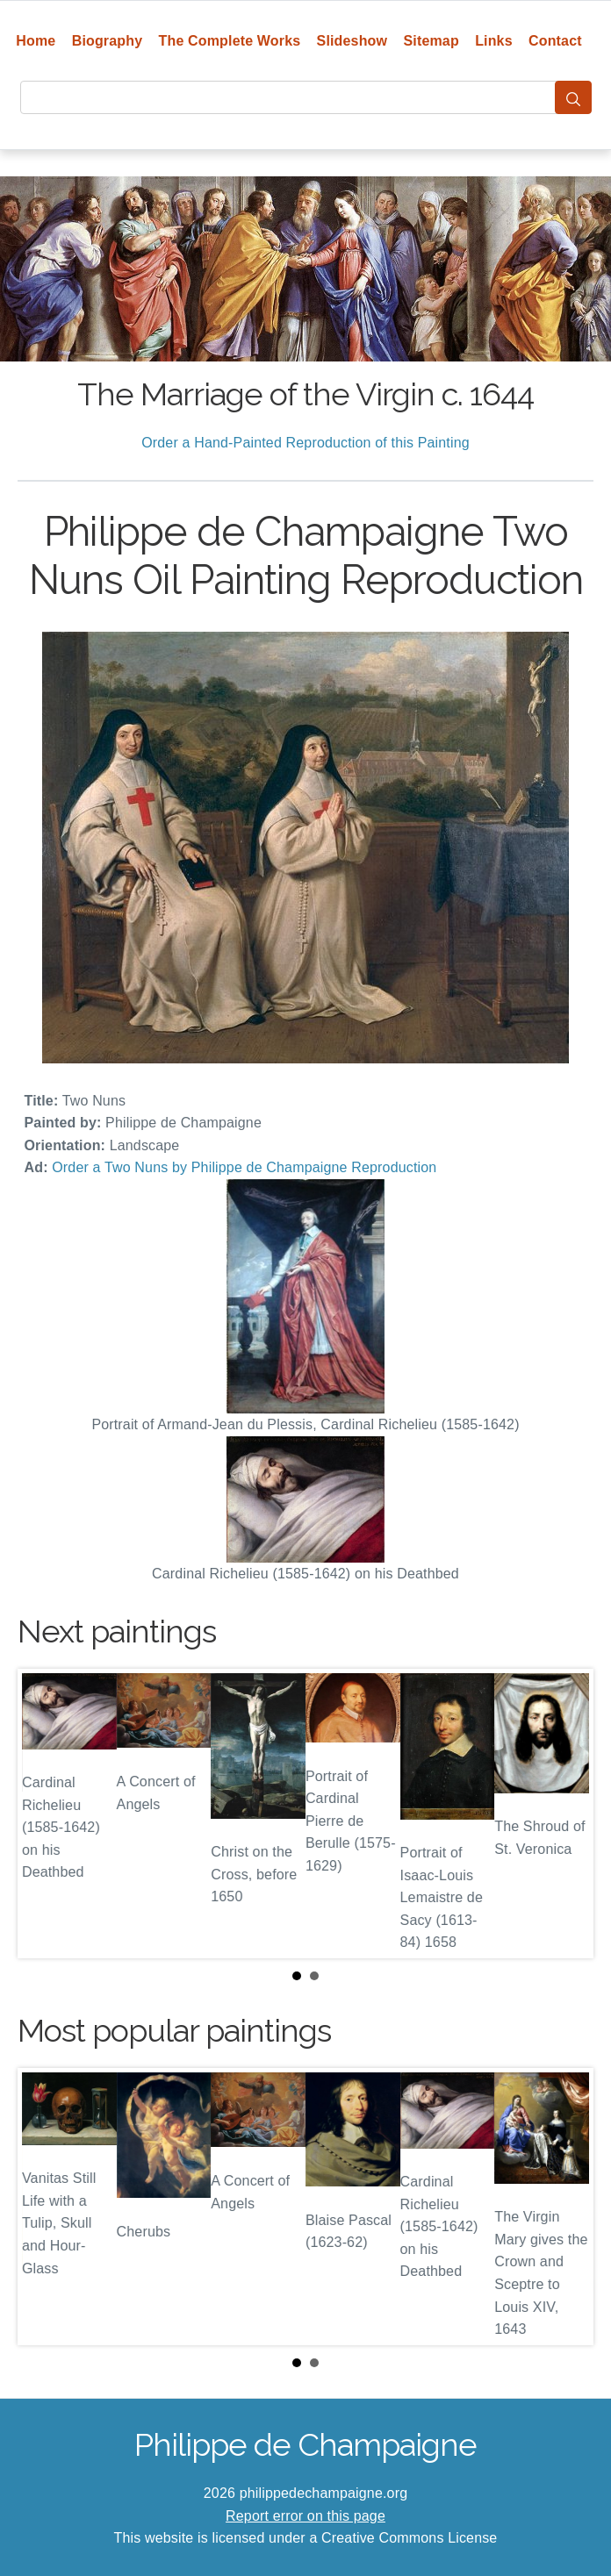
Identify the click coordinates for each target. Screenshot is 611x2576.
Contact (555, 40)
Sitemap (430, 40)
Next (566, 1814)
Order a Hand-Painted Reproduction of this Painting (305, 442)
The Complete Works (230, 40)
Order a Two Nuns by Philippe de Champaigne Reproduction (244, 1167)
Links (494, 40)
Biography (107, 40)
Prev (45, 1814)
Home (35, 40)
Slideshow (352, 40)
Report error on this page (305, 2515)
